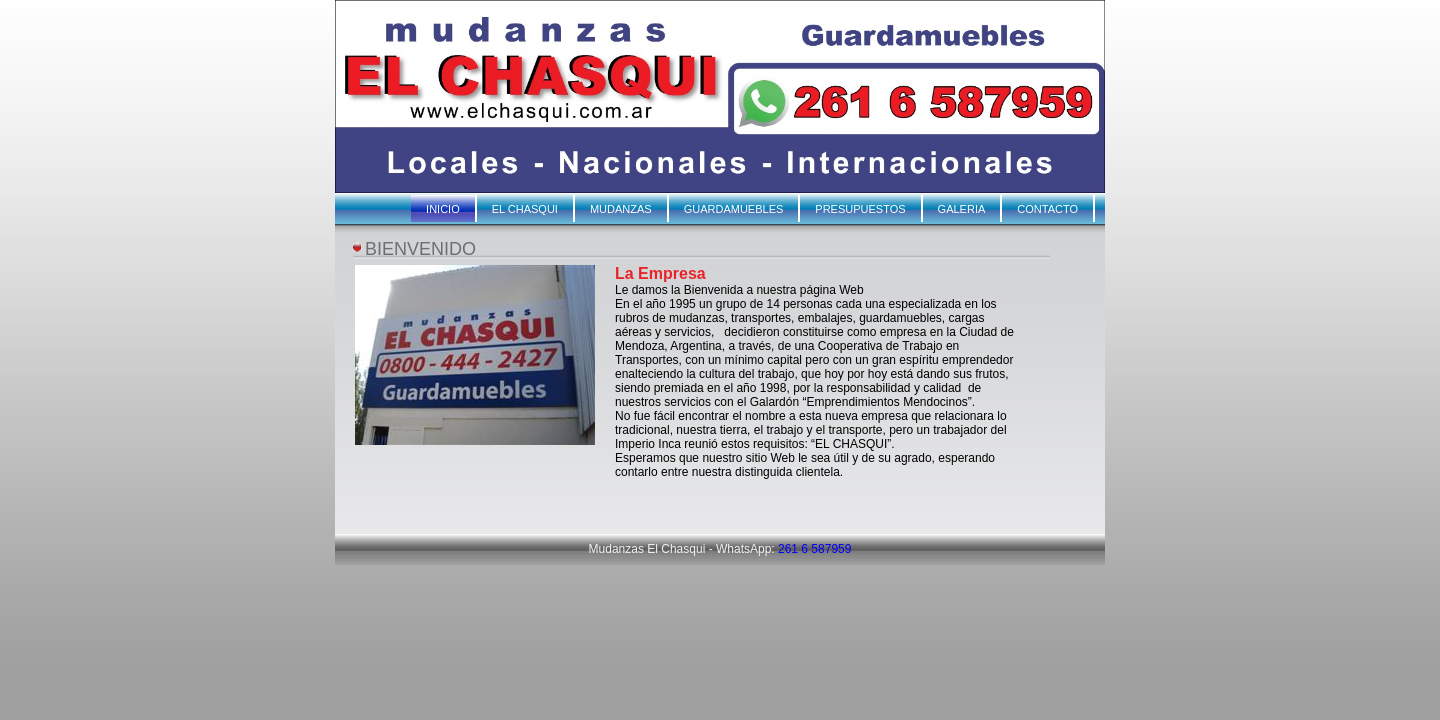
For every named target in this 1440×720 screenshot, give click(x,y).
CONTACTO (1047, 209)
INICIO (443, 209)
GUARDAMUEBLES (734, 209)
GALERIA (962, 209)
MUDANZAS (621, 209)
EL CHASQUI (525, 209)
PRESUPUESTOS (860, 209)
